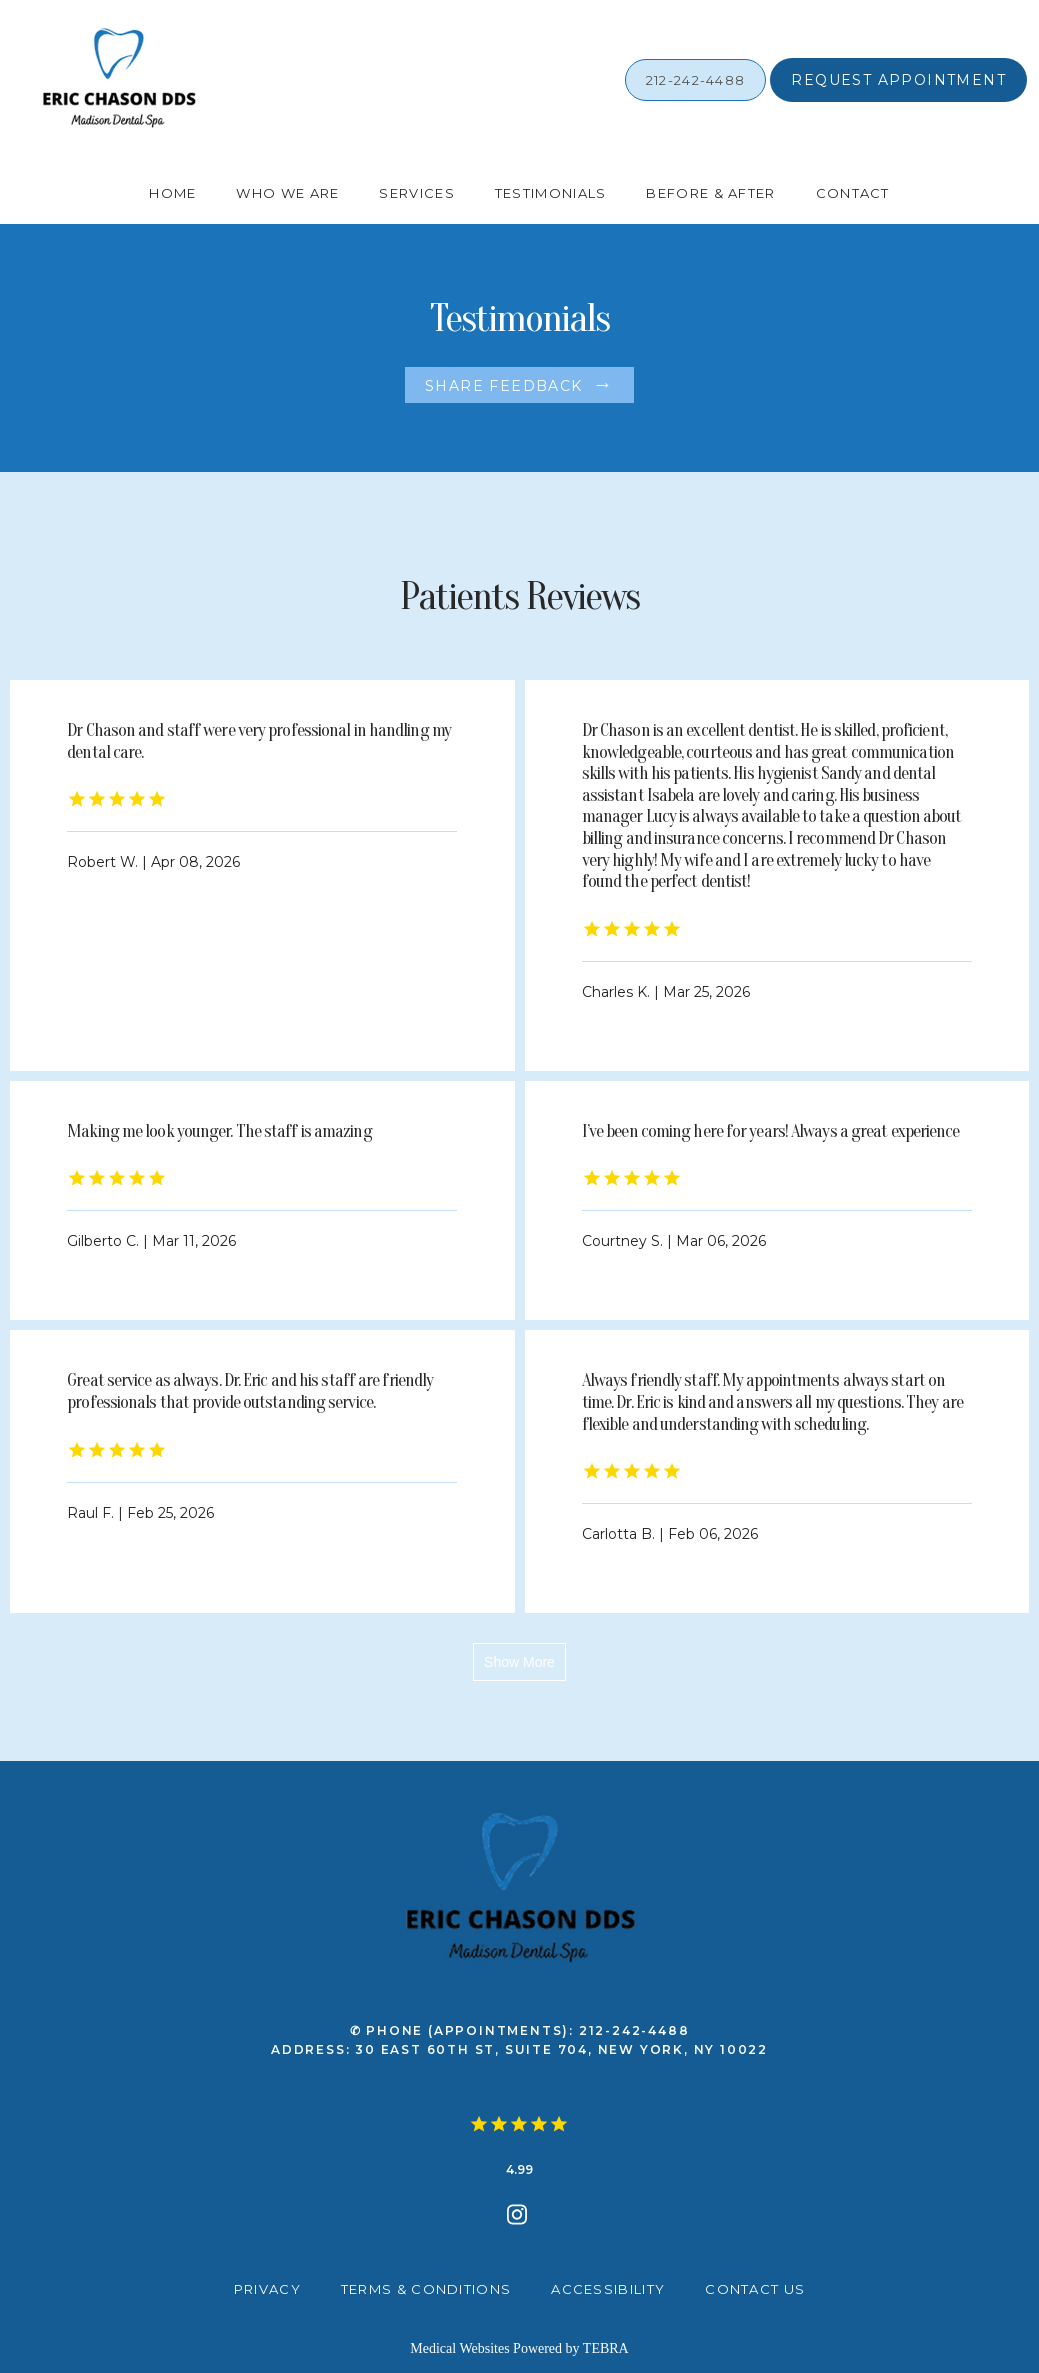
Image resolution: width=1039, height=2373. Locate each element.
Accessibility (608, 2289)
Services (416, 193)
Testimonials (551, 193)
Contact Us (755, 2289)
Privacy (267, 2289)
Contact (853, 193)
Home (172, 193)
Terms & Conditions (426, 2289)
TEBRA (606, 2348)
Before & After (710, 193)
